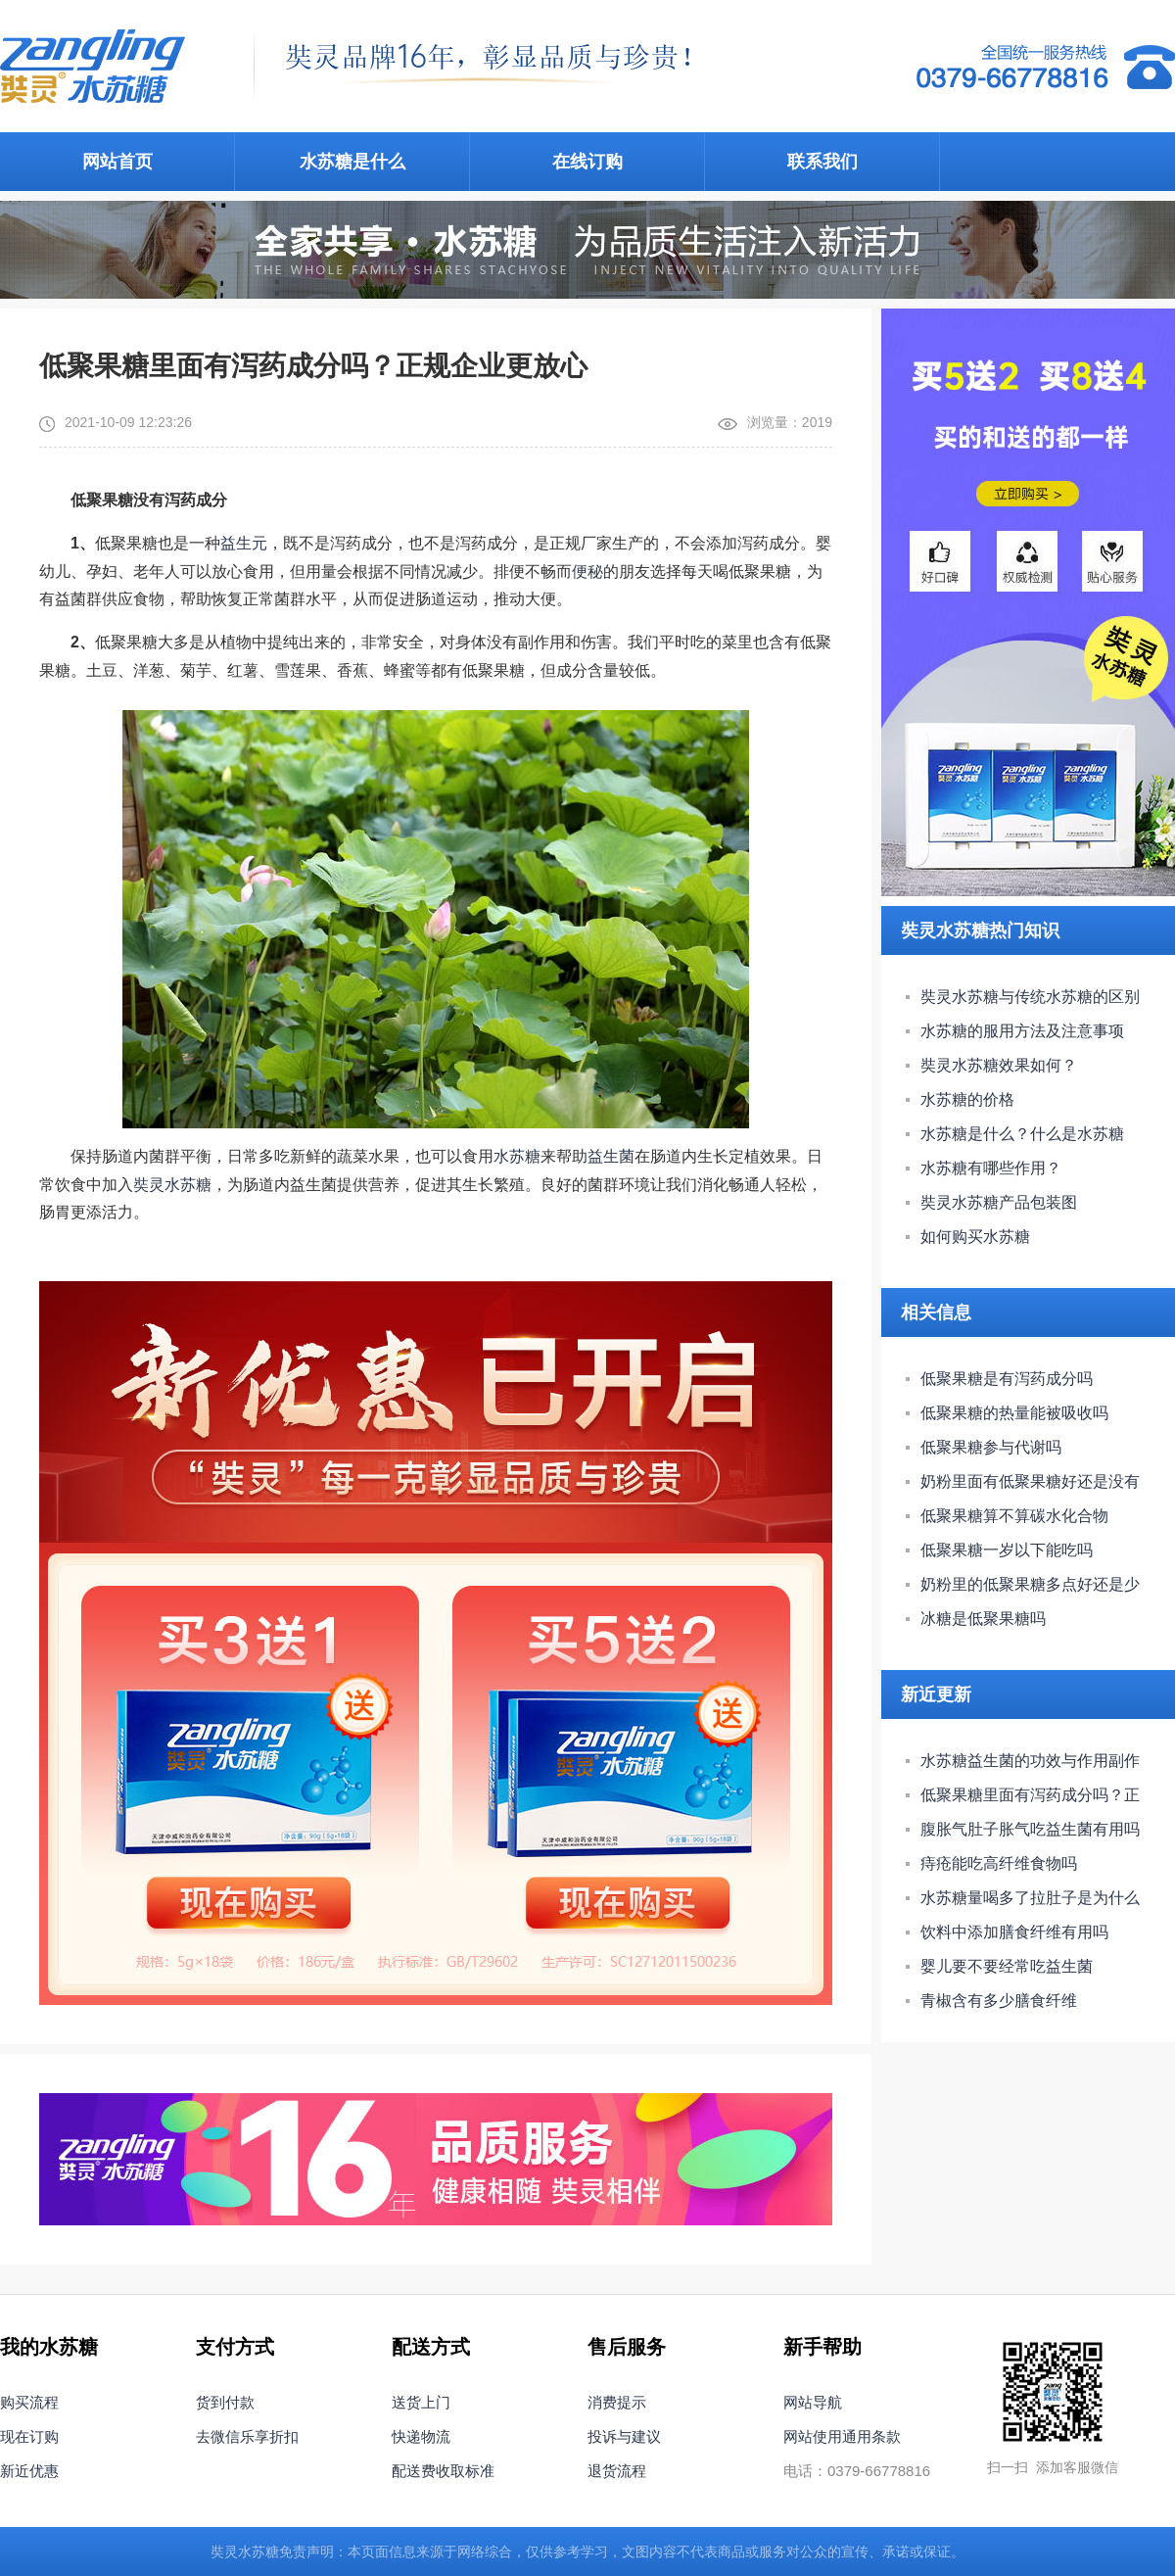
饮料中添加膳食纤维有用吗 (1014, 1932)
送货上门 (421, 2402)
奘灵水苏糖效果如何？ (998, 1065)
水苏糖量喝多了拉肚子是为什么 (1030, 1897)
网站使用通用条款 (842, 2436)
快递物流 (421, 2436)
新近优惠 (29, 2470)
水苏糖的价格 (967, 1099)
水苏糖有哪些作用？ (990, 1168)
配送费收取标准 (443, 2470)
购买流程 (29, 2402)
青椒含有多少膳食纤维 (998, 2000)
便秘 (587, 571)
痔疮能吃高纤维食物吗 (998, 1863)
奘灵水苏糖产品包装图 (998, 1202)
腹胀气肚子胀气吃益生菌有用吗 (1030, 1829)
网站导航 (812, 2402)
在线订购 (587, 161)
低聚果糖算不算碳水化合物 (1014, 1515)
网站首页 (117, 161)
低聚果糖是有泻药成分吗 (1006, 1378)
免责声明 (306, 2551)
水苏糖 (517, 1156)
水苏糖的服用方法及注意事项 (1022, 1031)
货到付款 (225, 2402)
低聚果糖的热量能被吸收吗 (1014, 1413)
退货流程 (617, 2470)
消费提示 (617, 2402)
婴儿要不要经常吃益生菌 (1006, 1966)
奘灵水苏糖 (172, 1184)
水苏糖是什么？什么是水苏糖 (1022, 1133)
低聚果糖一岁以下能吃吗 (1006, 1550)
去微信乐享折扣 (247, 2436)
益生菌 (611, 1156)
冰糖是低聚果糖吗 (983, 1618)
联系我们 (822, 161)
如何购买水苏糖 (975, 1236)
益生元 (243, 543)
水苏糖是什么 (352, 161)
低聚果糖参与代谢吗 (990, 1447)
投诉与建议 (624, 2436)
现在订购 (29, 2436)
